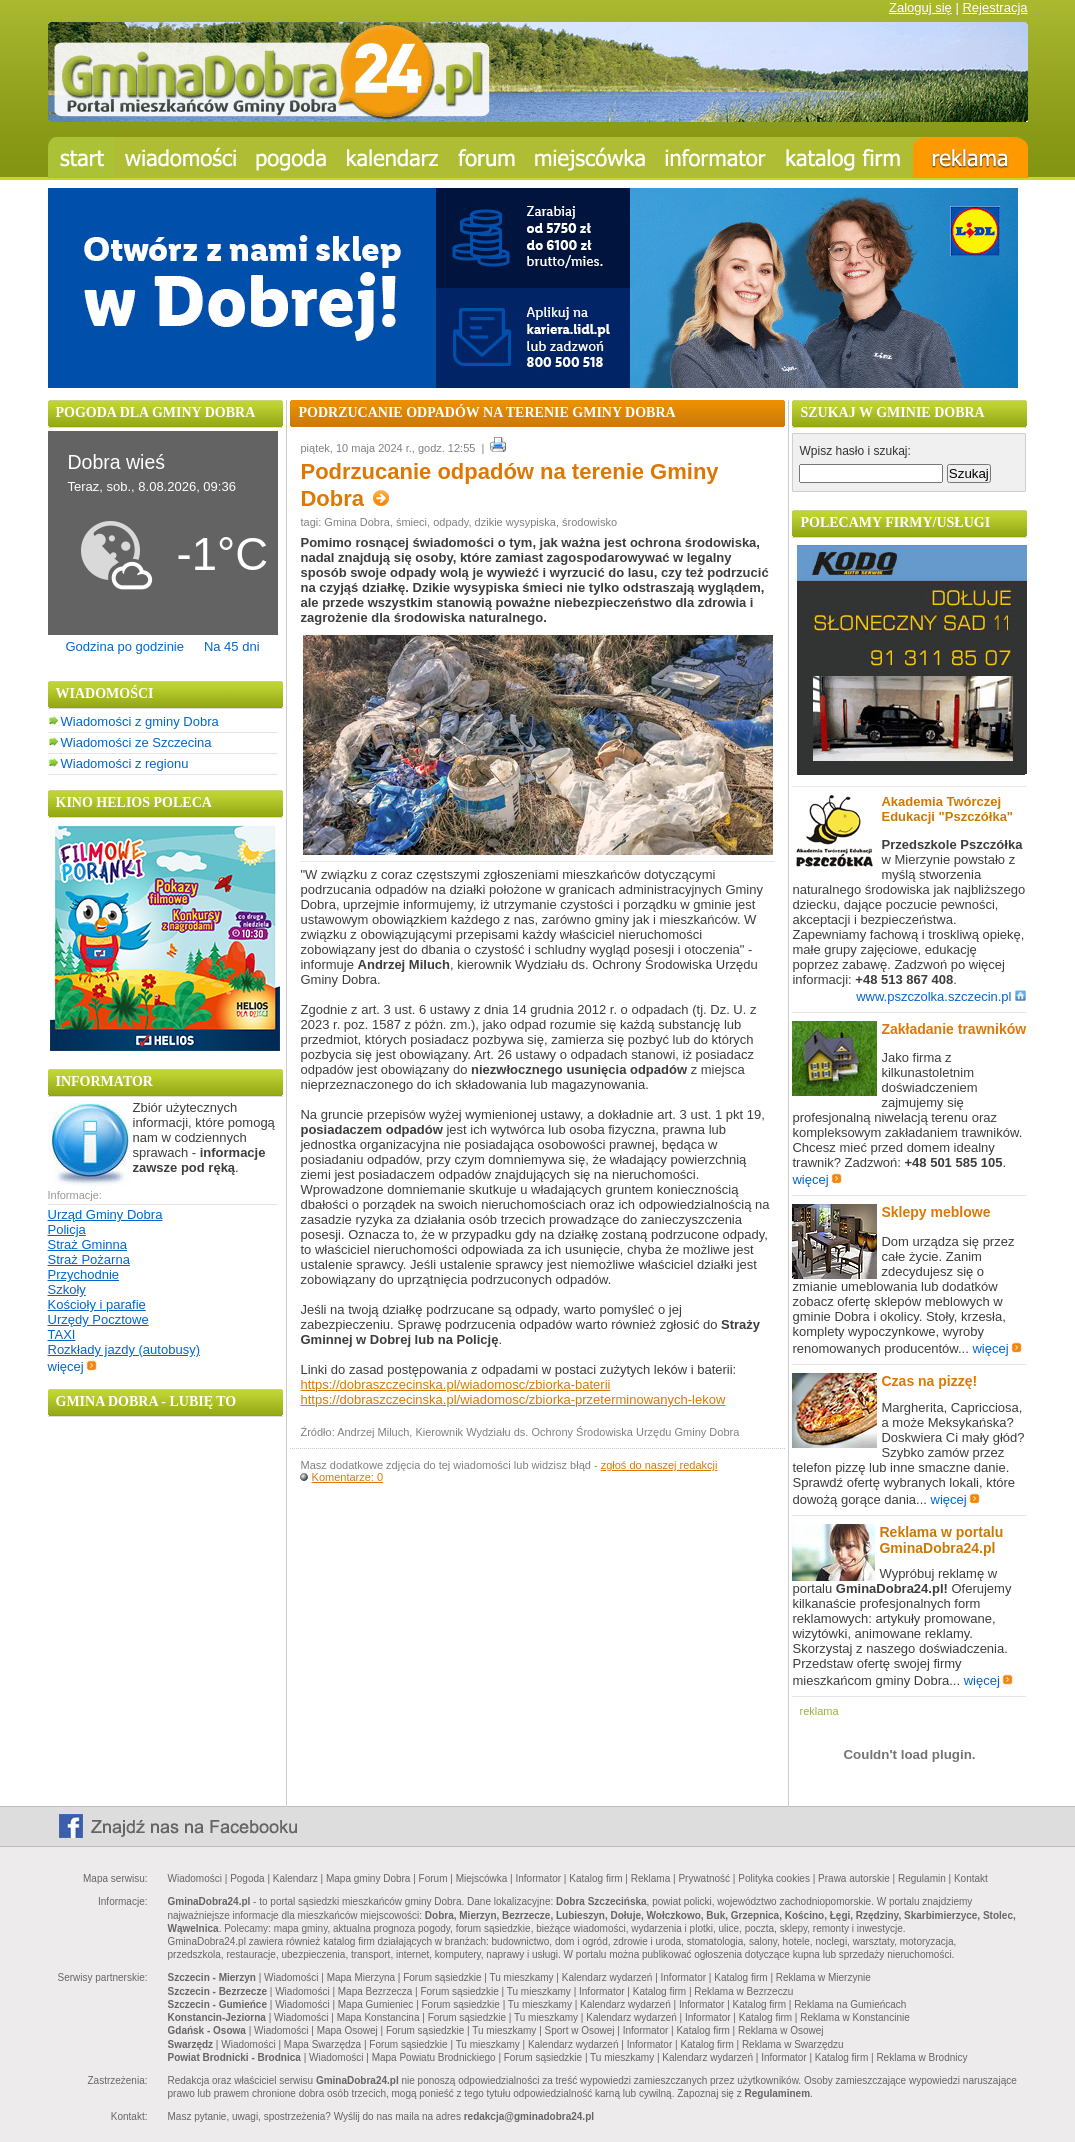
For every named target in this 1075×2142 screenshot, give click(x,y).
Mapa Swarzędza (322, 2044)
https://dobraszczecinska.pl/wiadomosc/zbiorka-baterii (455, 1384)
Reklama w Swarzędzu (793, 2044)
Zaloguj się (920, 7)
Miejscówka (482, 1878)
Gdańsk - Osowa (207, 2030)
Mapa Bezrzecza (375, 1991)
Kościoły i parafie (97, 1304)
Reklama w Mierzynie (823, 1977)
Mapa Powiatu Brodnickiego (434, 2057)
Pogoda (247, 1878)
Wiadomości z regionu (125, 763)
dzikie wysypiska (515, 522)
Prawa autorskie (854, 1878)
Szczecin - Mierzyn (212, 1977)
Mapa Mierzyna (361, 1977)
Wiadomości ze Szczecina (136, 742)
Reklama (650, 1878)
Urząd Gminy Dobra (105, 1214)
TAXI (62, 1334)
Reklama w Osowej (781, 2030)
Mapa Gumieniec (376, 2004)
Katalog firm (595, 1878)
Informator (539, 1878)
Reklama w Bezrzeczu (743, 1991)
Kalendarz (295, 1878)
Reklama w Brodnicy (921, 2057)
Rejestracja (994, 7)
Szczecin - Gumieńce (217, 2004)
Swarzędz (191, 2044)
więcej (72, 1366)
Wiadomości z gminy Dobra (140, 721)
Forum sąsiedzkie (442, 1977)
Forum (433, 1878)
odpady (450, 522)
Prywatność (704, 1878)
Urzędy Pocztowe (98, 1319)
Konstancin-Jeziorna (217, 2017)
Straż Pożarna (89, 1259)
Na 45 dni (232, 646)
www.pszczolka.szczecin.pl (941, 996)
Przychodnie (84, 1274)
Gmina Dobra (356, 522)
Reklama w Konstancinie (855, 2017)
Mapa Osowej (347, 2030)
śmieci (411, 522)
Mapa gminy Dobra (368, 1878)
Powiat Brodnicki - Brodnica (234, 2057)
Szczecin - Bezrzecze (218, 1991)
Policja (67, 1229)
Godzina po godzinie (124, 646)
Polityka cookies (774, 1878)
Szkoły (67, 1289)
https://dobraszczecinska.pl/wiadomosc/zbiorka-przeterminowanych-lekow (512, 1399)
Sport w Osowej (580, 2030)
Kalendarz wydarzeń (607, 1977)
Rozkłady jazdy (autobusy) (124, 1349)
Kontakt (971, 1878)
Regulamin (922, 1878)
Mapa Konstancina (378, 2017)
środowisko (589, 522)
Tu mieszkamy (522, 1977)
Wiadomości (195, 1878)
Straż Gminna (87, 1244)
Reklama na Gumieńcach (850, 2004)
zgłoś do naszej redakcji (659, 1465)
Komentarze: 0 (348, 1477)
